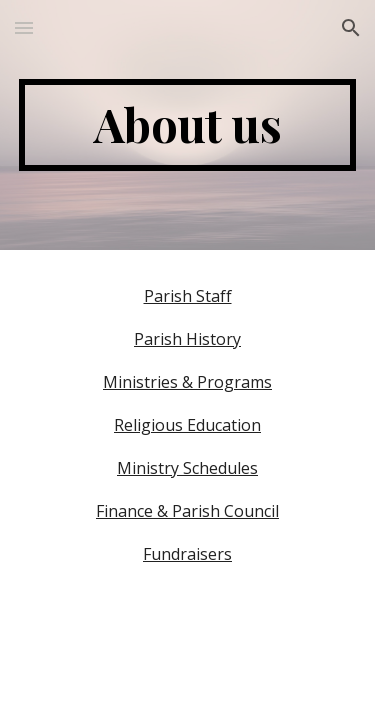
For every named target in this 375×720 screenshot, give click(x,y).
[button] (24, 27)
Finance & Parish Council (187, 511)
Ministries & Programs (187, 382)
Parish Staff (188, 296)
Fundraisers (187, 554)
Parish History (187, 339)
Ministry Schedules (187, 468)
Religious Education (187, 425)
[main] (188, 125)
